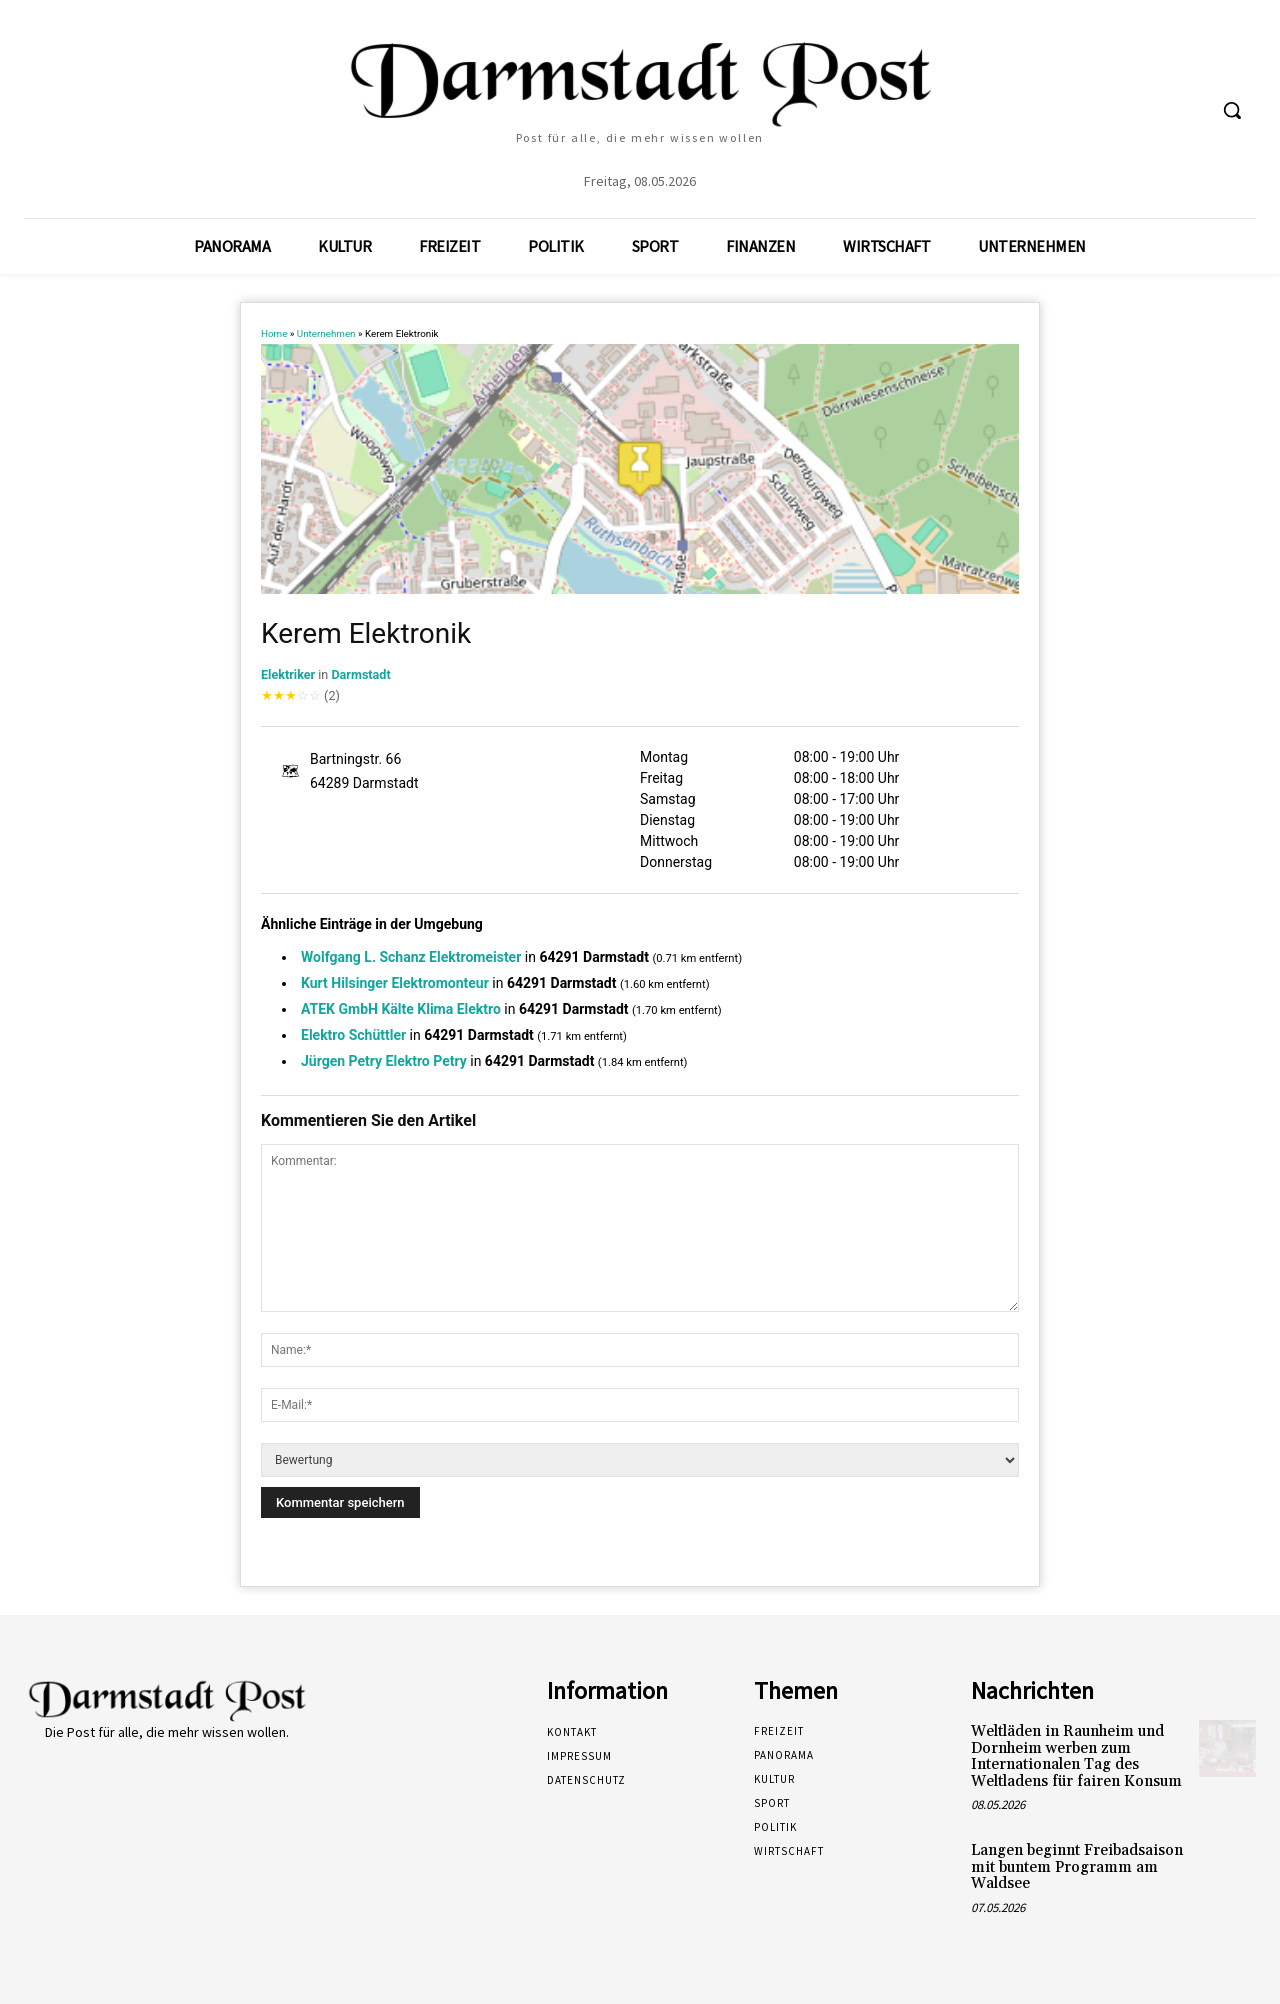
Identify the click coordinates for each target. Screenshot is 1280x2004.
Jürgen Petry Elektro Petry (384, 1061)
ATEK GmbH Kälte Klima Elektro (401, 1009)
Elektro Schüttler (353, 1035)
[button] (1232, 110)
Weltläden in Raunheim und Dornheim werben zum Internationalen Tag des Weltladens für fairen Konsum (1076, 1756)
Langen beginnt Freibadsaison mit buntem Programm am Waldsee (1077, 1867)
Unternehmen (326, 333)
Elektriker (288, 674)
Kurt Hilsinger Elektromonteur (395, 983)
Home (274, 333)
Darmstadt (360, 674)
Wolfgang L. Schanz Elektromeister (411, 957)
